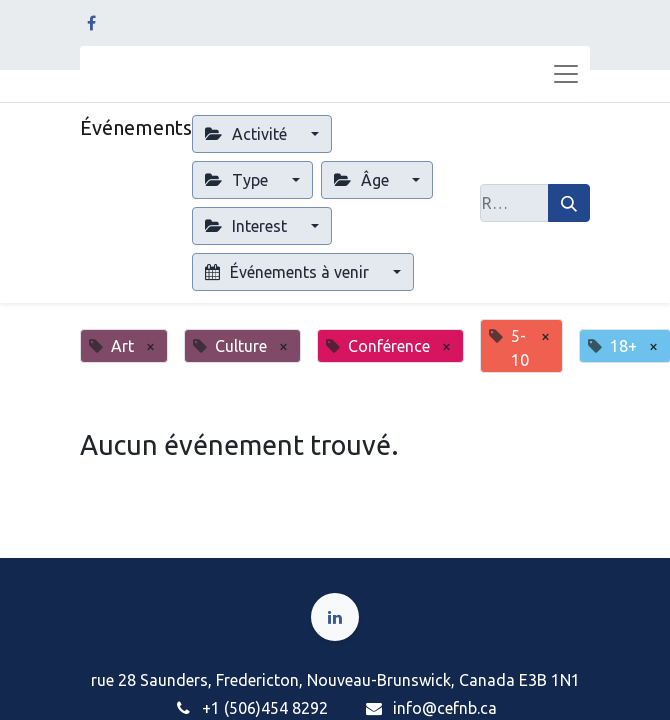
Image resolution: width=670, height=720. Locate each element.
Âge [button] (363, 180)
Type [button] (238, 180)
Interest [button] (248, 226)
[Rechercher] (569, 203)
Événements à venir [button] (289, 272)
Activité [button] (248, 134)
